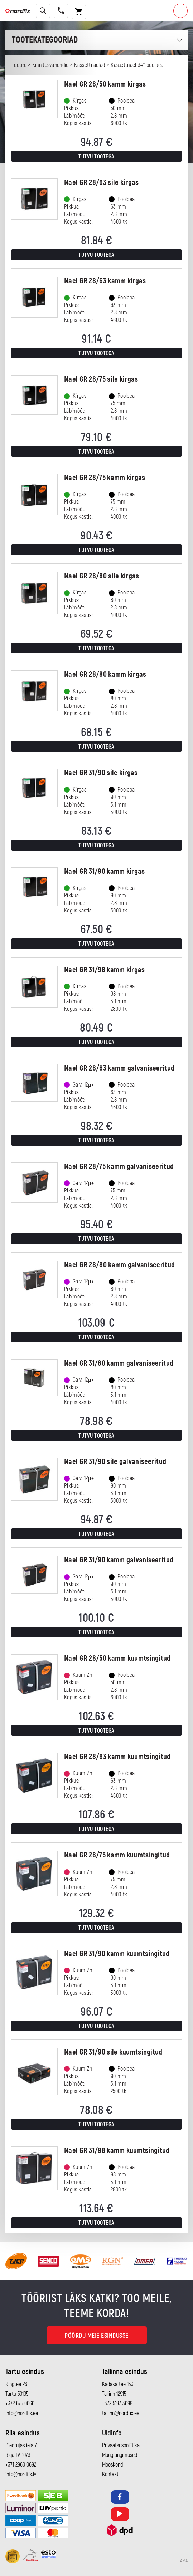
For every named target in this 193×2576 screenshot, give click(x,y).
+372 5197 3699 (117, 2403)
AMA (184, 2560)
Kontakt (110, 2474)
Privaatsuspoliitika (121, 2445)
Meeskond (112, 2464)
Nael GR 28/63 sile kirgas (101, 182)
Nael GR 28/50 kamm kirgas (105, 84)
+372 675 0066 (19, 2403)
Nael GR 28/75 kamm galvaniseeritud (119, 1166)
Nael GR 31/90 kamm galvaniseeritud (118, 1560)
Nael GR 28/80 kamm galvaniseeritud (119, 1265)
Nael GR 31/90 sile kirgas (101, 773)
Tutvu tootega (96, 156)
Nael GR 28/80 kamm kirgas (105, 674)
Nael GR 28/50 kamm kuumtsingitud (117, 1658)
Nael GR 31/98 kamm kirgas (104, 970)
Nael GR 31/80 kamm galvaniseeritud (118, 1363)
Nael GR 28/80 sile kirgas (101, 576)
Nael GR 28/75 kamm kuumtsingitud (117, 1855)
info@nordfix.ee (21, 2413)
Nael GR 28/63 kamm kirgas (105, 281)
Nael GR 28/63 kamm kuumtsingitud (117, 1757)
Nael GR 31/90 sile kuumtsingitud (113, 2052)
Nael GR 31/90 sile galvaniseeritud (115, 1461)
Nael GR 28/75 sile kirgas (101, 379)
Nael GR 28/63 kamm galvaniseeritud (119, 1068)
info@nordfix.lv (20, 2474)
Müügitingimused (119, 2455)
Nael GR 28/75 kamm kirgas (104, 478)
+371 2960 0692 (20, 2464)
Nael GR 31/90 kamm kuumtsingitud (117, 1954)
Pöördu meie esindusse (96, 2336)
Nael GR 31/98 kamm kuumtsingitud (117, 2150)
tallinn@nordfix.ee (120, 2413)
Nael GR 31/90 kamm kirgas (104, 871)
